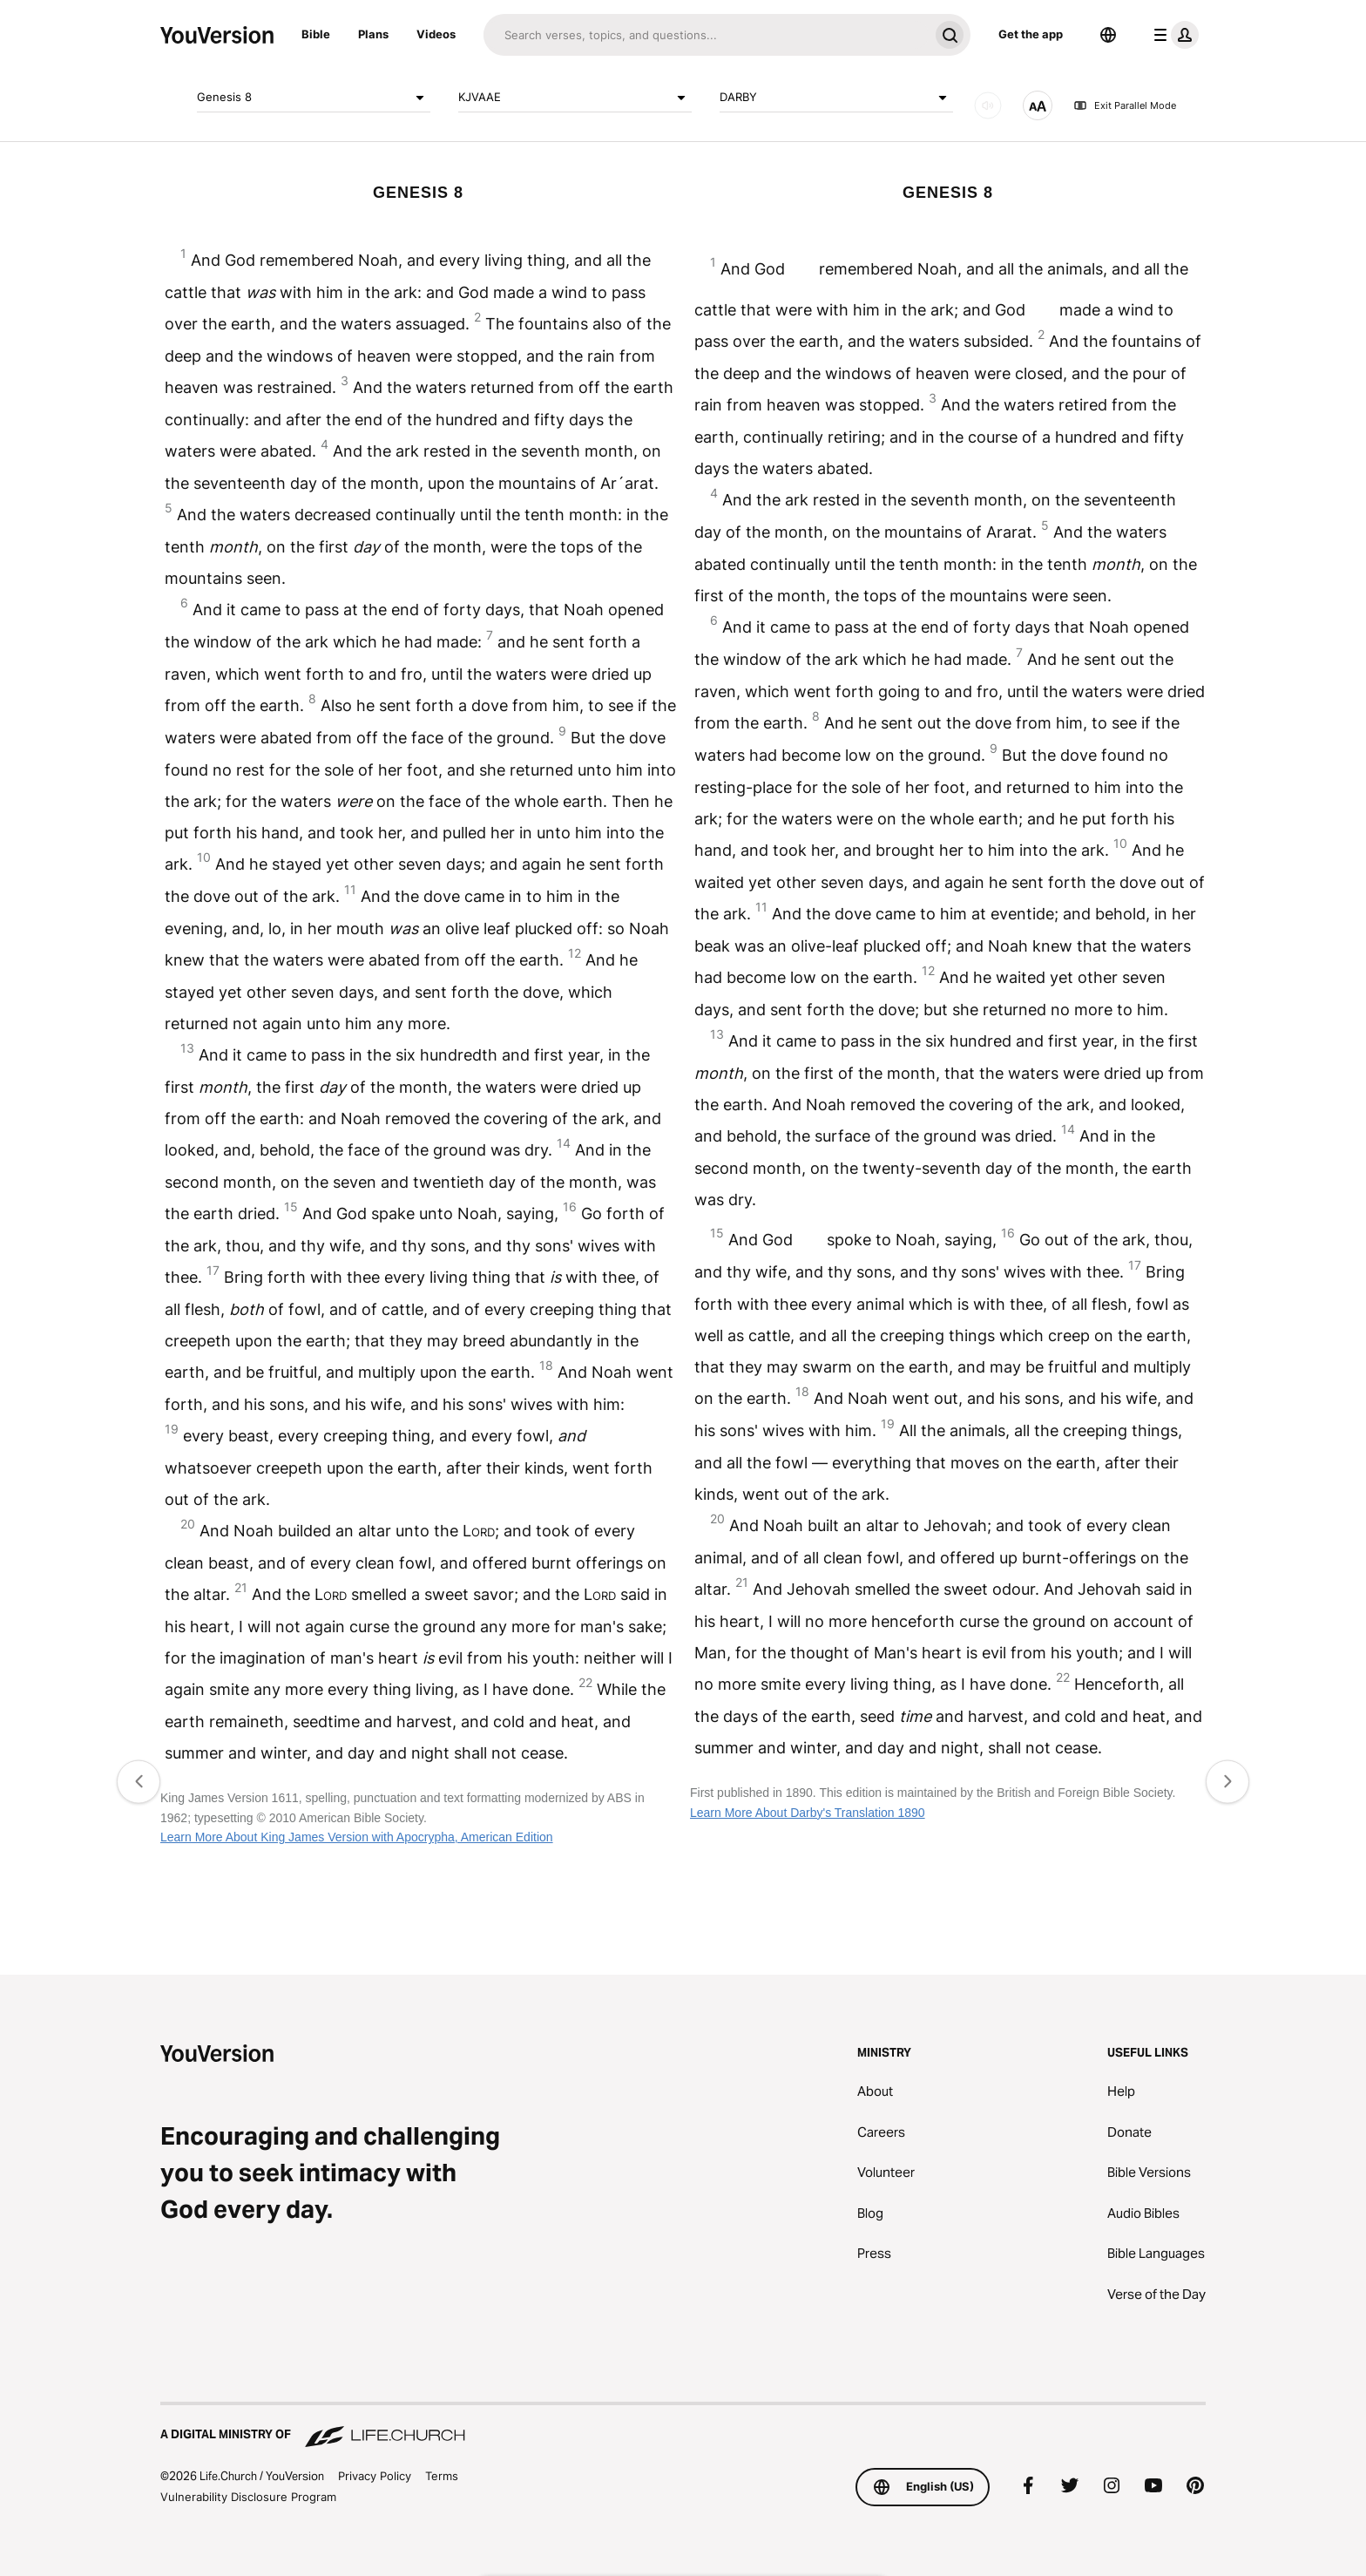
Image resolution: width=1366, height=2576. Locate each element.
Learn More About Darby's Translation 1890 (807, 1813)
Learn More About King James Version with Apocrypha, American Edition (356, 1837)
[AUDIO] (988, 105)
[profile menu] (1172, 34)
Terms (441, 2476)
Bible (315, 34)
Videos (436, 34)
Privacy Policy (374, 2476)
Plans (373, 34)
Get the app (1030, 34)
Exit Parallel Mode (1124, 105)
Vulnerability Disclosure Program (248, 2497)
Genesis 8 (313, 97)
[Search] (706, 35)
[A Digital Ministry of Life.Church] (683, 2426)
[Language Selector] (1108, 34)
